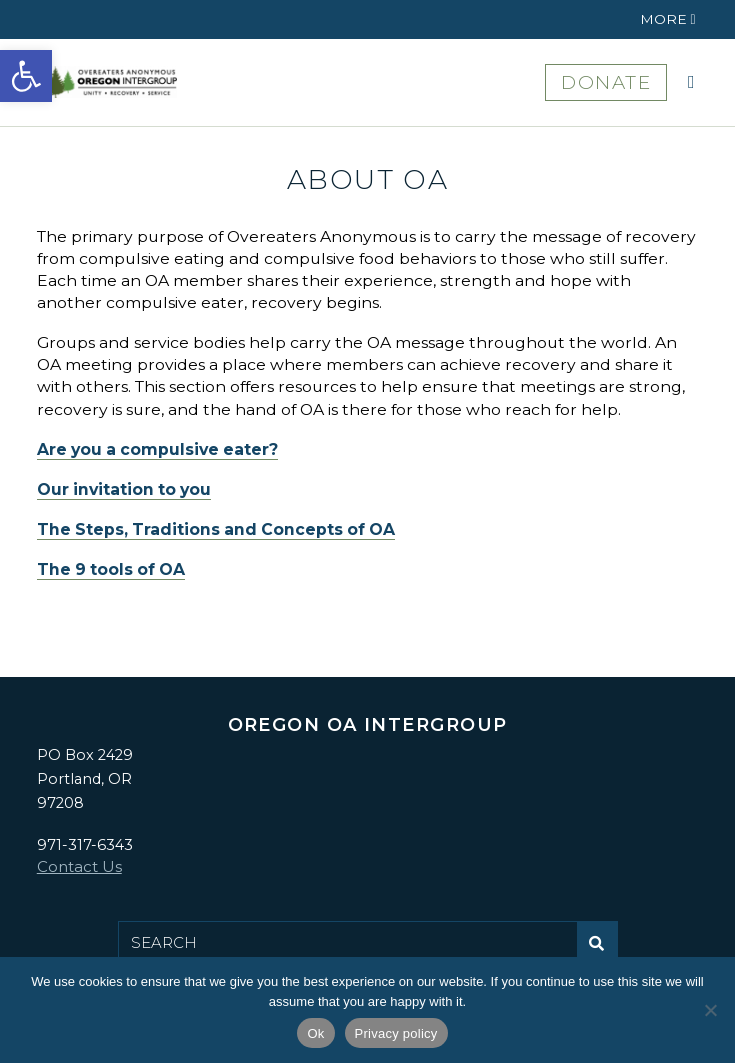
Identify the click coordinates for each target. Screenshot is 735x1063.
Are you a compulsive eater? (157, 449)
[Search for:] (348, 943)
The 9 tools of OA (111, 569)
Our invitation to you (124, 489)
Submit (602, 950)
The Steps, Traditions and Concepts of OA (216, 529)
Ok (315, 1033)
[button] (26, 76)
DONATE (606, 82)
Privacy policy (396, 1033)
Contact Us (79, 866)
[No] (710, 1010)
